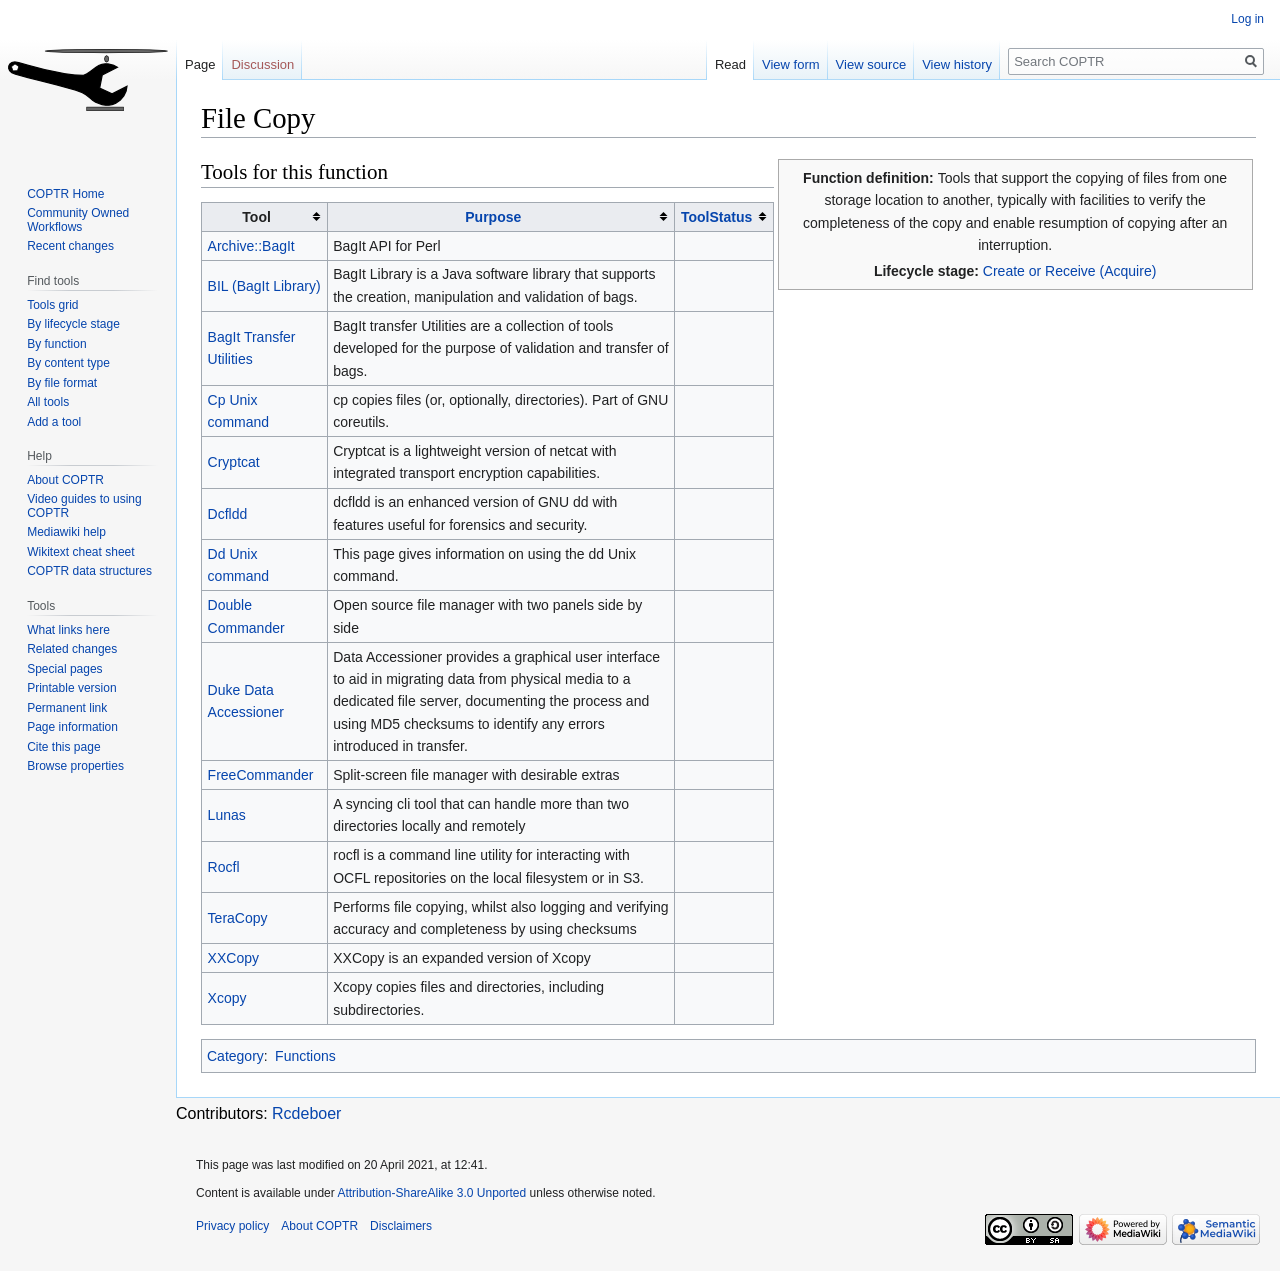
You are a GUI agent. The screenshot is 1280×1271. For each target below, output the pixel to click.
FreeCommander (261, 775)
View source (871, 64)
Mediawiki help (66, 532)
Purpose (493, 217)
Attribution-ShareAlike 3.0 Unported (431, 1193)
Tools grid (52, 305)
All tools (48, 402)
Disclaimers (401, 1226)
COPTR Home (65, 194)
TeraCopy (238, 918)
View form (791, 64)
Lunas (227, 815)
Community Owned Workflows (78, 220)
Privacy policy (232, 1226)
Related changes (72, 649)
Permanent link (67, 708)
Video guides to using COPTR (84, 506)
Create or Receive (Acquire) (1070, 271)
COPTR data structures (89, 571)
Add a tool (54, 422)
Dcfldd (228, 514)
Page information (72, 727)
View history (957, 64)
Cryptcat (234, 462)
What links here (68, 630)
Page (200, 64)
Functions (305, 1056)
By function (56, 344)
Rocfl (224, 867)
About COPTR (65, 480)
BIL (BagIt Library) (264, 286)
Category (235, 1056)
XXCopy (233, 958)
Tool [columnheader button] (256, 217)
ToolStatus (716, 217)
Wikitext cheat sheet (80, 552)
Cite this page (63, 747)
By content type (68, 363)
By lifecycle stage (73, 324)
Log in (1247, 19)
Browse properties (75, 766)
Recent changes (70, 246)
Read (730, 64)
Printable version (71, 688)
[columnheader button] (501, 216)
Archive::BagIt (251, 246)
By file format (62, 383)
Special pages (64, 669)
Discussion (262, 64)
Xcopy (227, 998)
